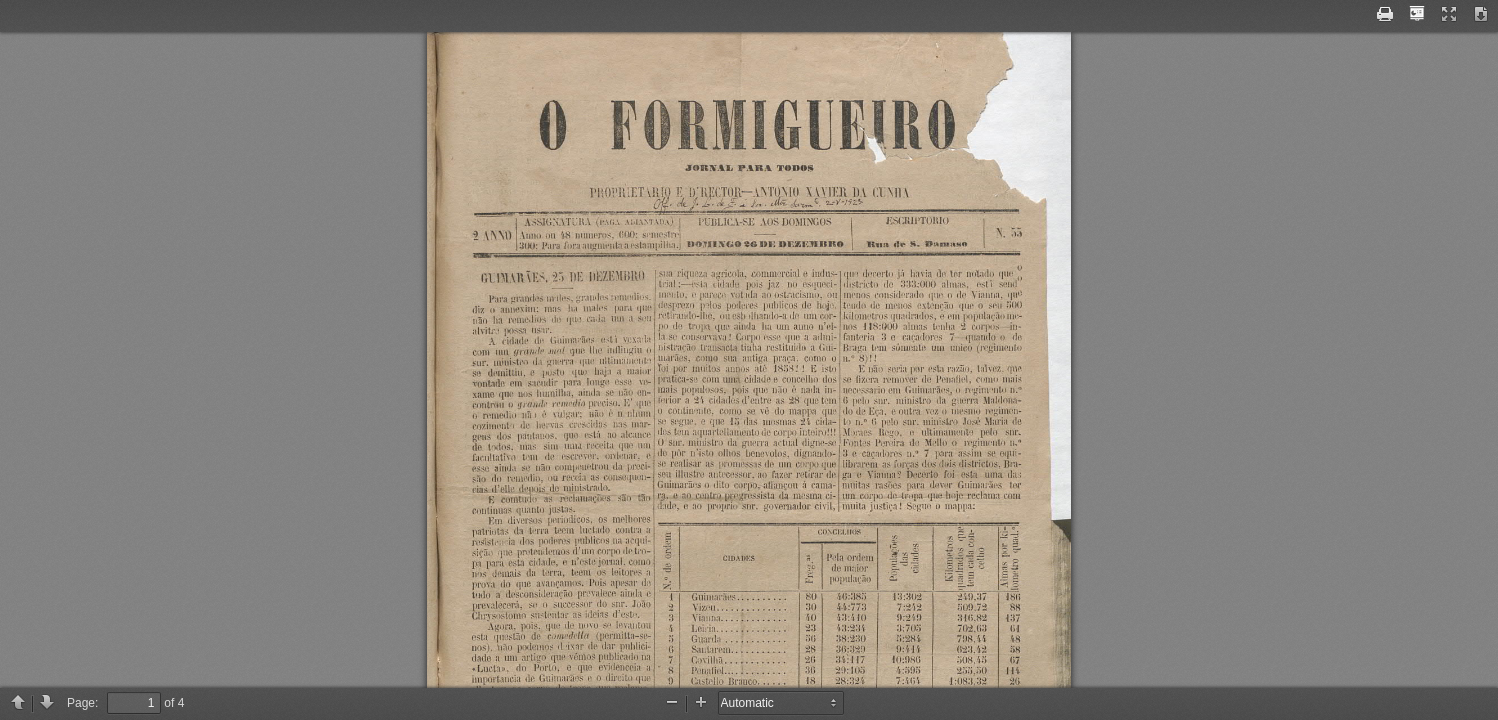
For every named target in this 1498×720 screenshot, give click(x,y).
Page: (82, 703)
